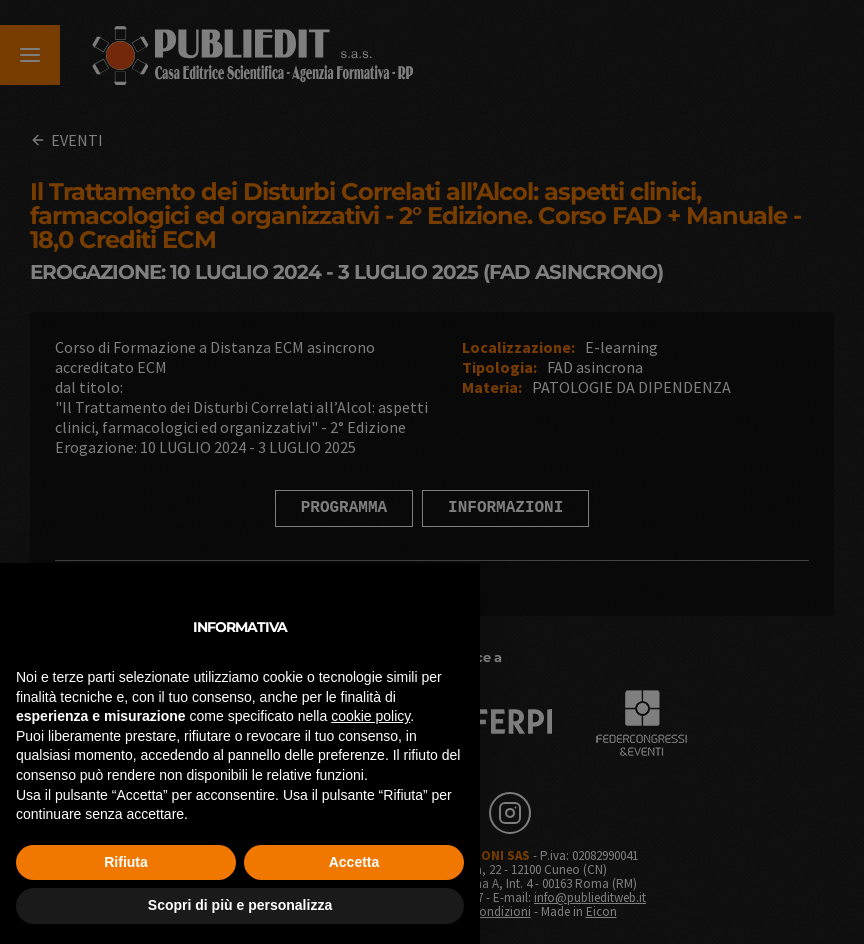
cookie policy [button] (370, 716)
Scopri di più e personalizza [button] (240, 905)
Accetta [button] (354, 862)
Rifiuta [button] (126, 862)
